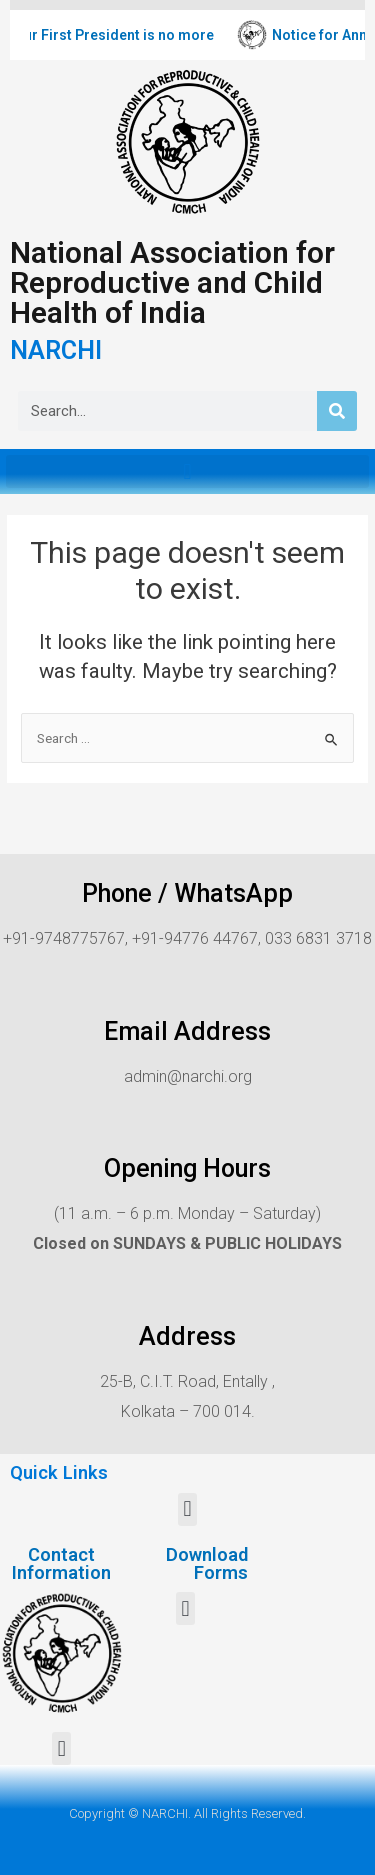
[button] (187, 471)
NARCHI (56, 350)
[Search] (337, 411)
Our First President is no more (124, 35)
